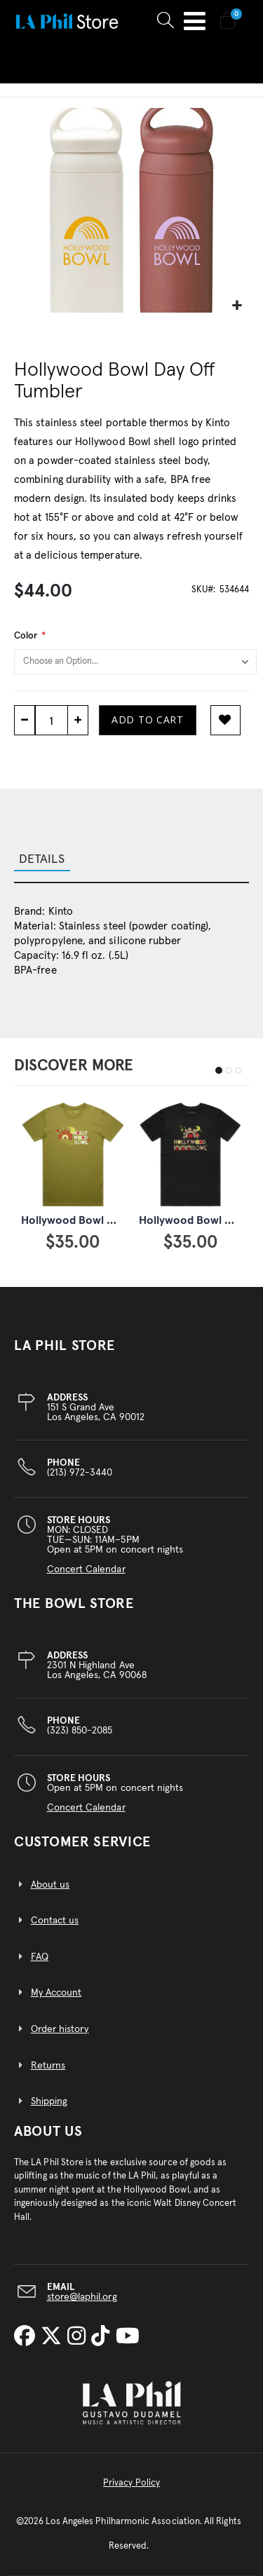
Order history (60, 2029)
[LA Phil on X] (54, 2336)
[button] (236, 306)
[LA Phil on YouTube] (128, 2336)
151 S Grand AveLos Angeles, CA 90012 (95, 1407)
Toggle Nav (194, 21)
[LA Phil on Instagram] (79, 2336)
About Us (48, 2132)
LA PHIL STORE (64, 1346)
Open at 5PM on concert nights (115, 1793)
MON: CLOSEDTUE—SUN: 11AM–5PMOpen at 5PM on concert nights (115, 1544)
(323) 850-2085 (80, 1726)
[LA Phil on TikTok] (103, 2336)
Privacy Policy (131, 2483)
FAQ (39, 1957)
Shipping (49, 2101)
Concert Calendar (86, 1569)
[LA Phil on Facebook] (27, 2336)
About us (50, 1885)
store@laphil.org (82, 2297)
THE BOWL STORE (74, 1604)
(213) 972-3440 (80, 1468)
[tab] (131, 860)
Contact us (55, 1921)
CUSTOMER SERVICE (82, 1842)
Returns (48, 2066)
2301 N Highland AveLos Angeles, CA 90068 (97, 1665)
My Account (56, 1993)
